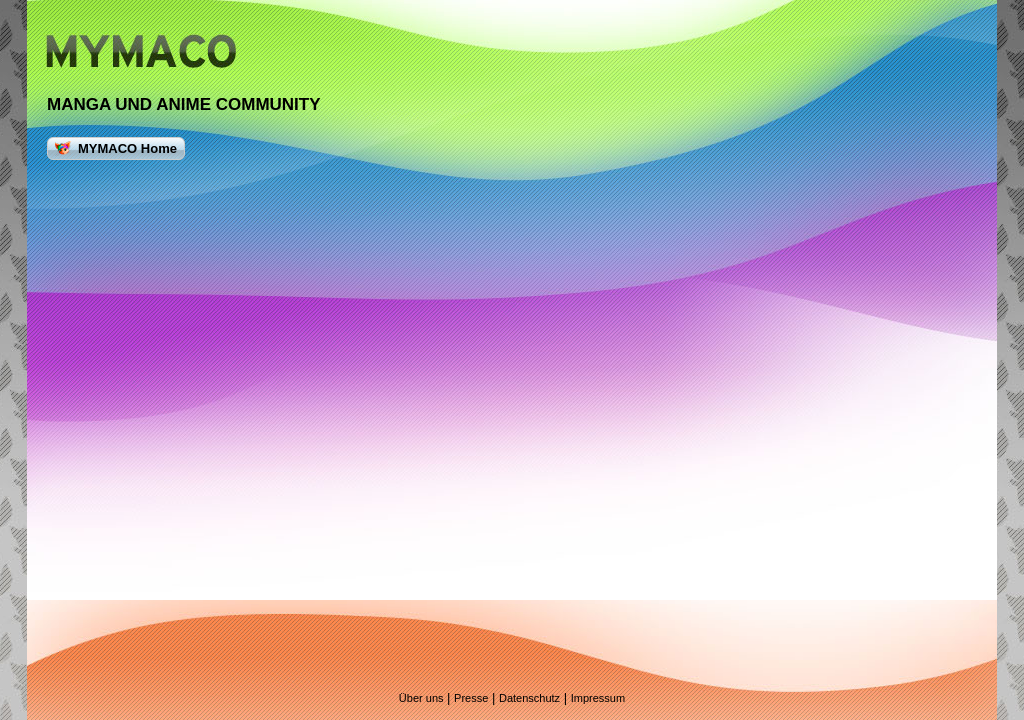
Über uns (421, 698)
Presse (471, 698)
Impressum (598, 698)
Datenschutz (529, 698)
